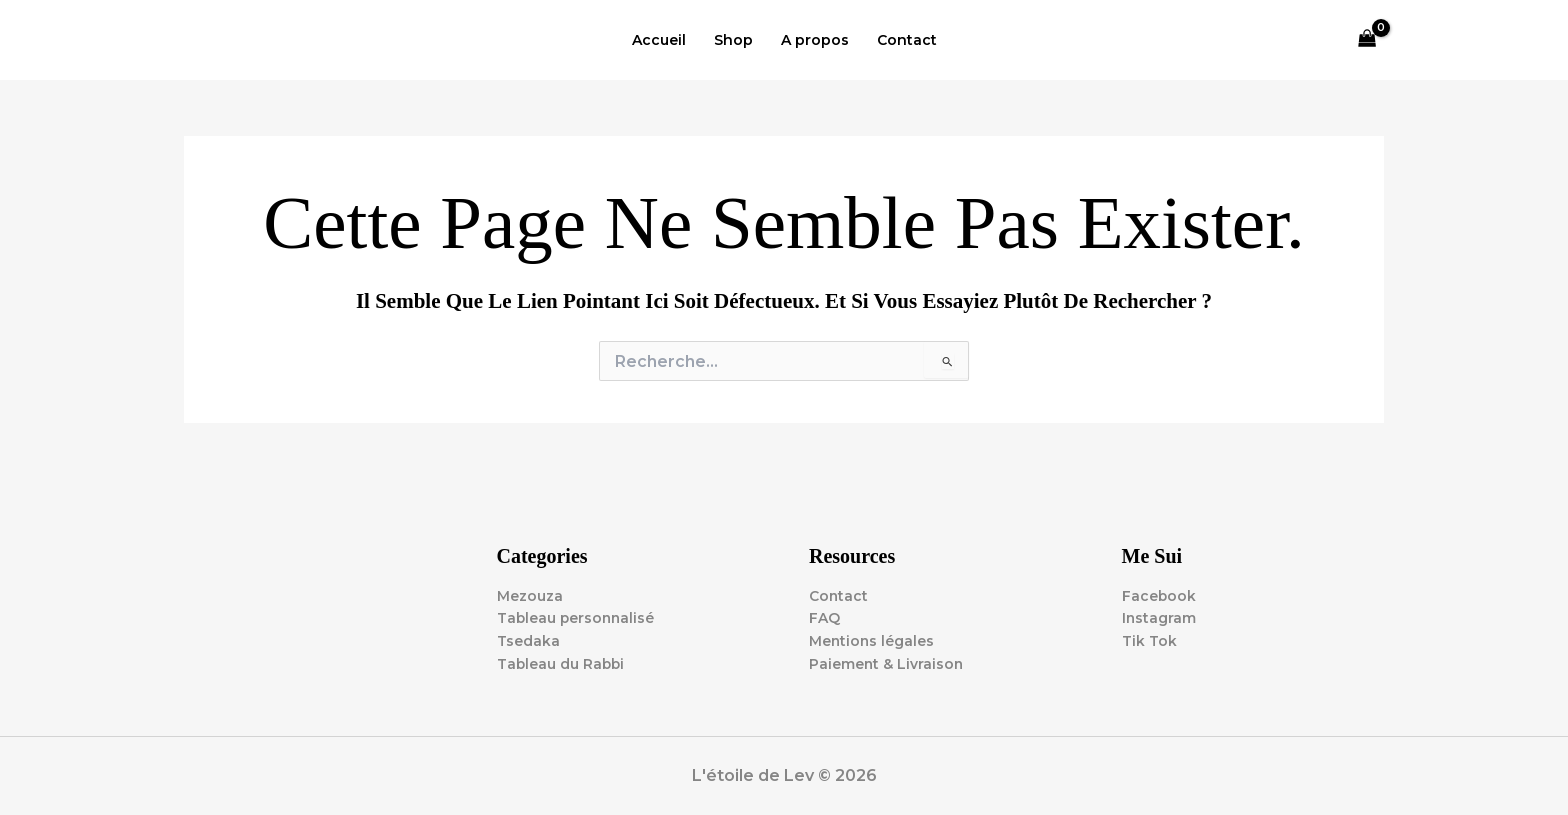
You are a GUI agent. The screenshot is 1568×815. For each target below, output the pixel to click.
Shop (733, 40)
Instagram (1159, 618)
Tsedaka (528, 641)
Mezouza (530, 595)
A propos (815, 40)
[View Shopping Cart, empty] (1367, 40)
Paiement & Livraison (887, 664)
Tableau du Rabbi (562, 664)
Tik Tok (1149, 641)
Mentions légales (872, 641)
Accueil (659, 40)
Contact (907, 40)
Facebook (1159, 595)
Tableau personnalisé (577, 618)
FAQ (824, 618)
